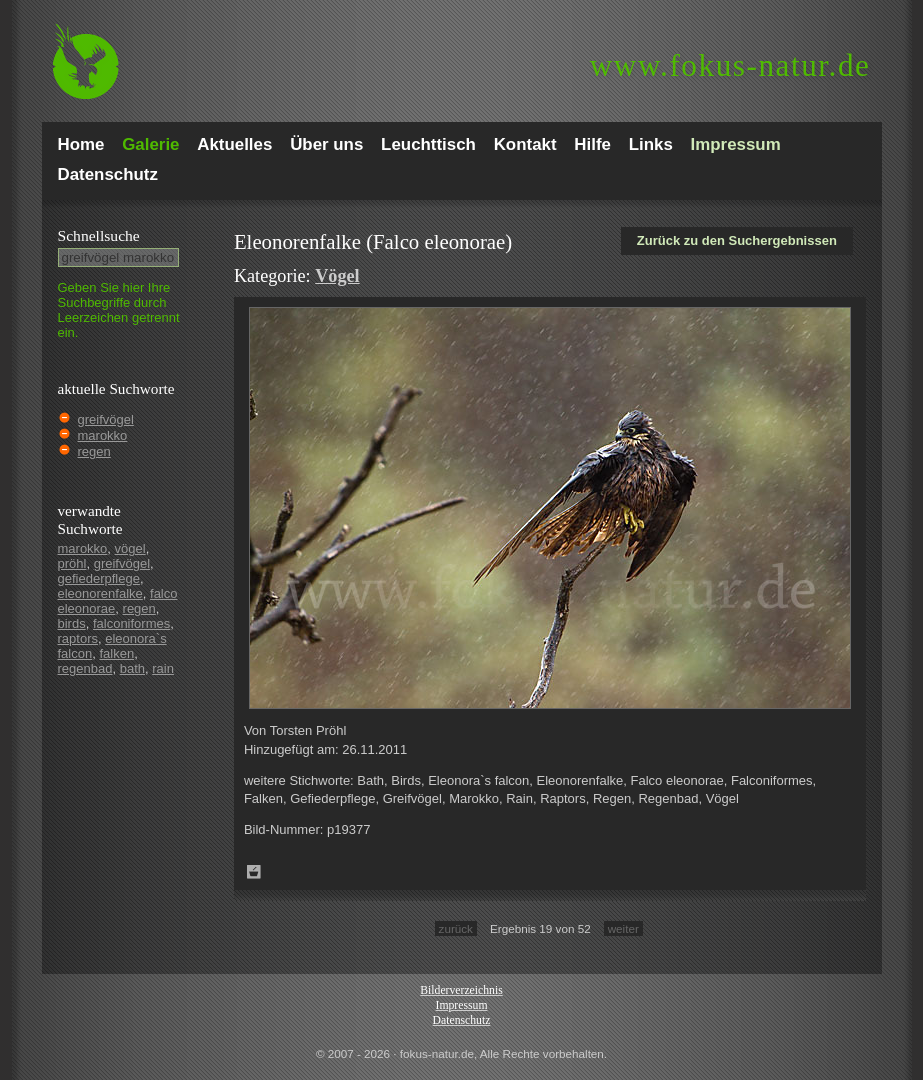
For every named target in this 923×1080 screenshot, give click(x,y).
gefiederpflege (99, 578)
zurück (456, 928)
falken (116, 653)
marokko (103, 435)
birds (72, 623)
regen (94, 451)
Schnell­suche (99, 235)
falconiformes (131, 623)
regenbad (85, 668)
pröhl (72, 563)
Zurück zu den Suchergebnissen (737, 240)
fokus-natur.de (730, 65)
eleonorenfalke (100, 593)
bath (132, 668)
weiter (623, 928)
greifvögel (106, 419)
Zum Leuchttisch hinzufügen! (254, 872)
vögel (130, 548)
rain (163, 668)
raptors (78, 638)
